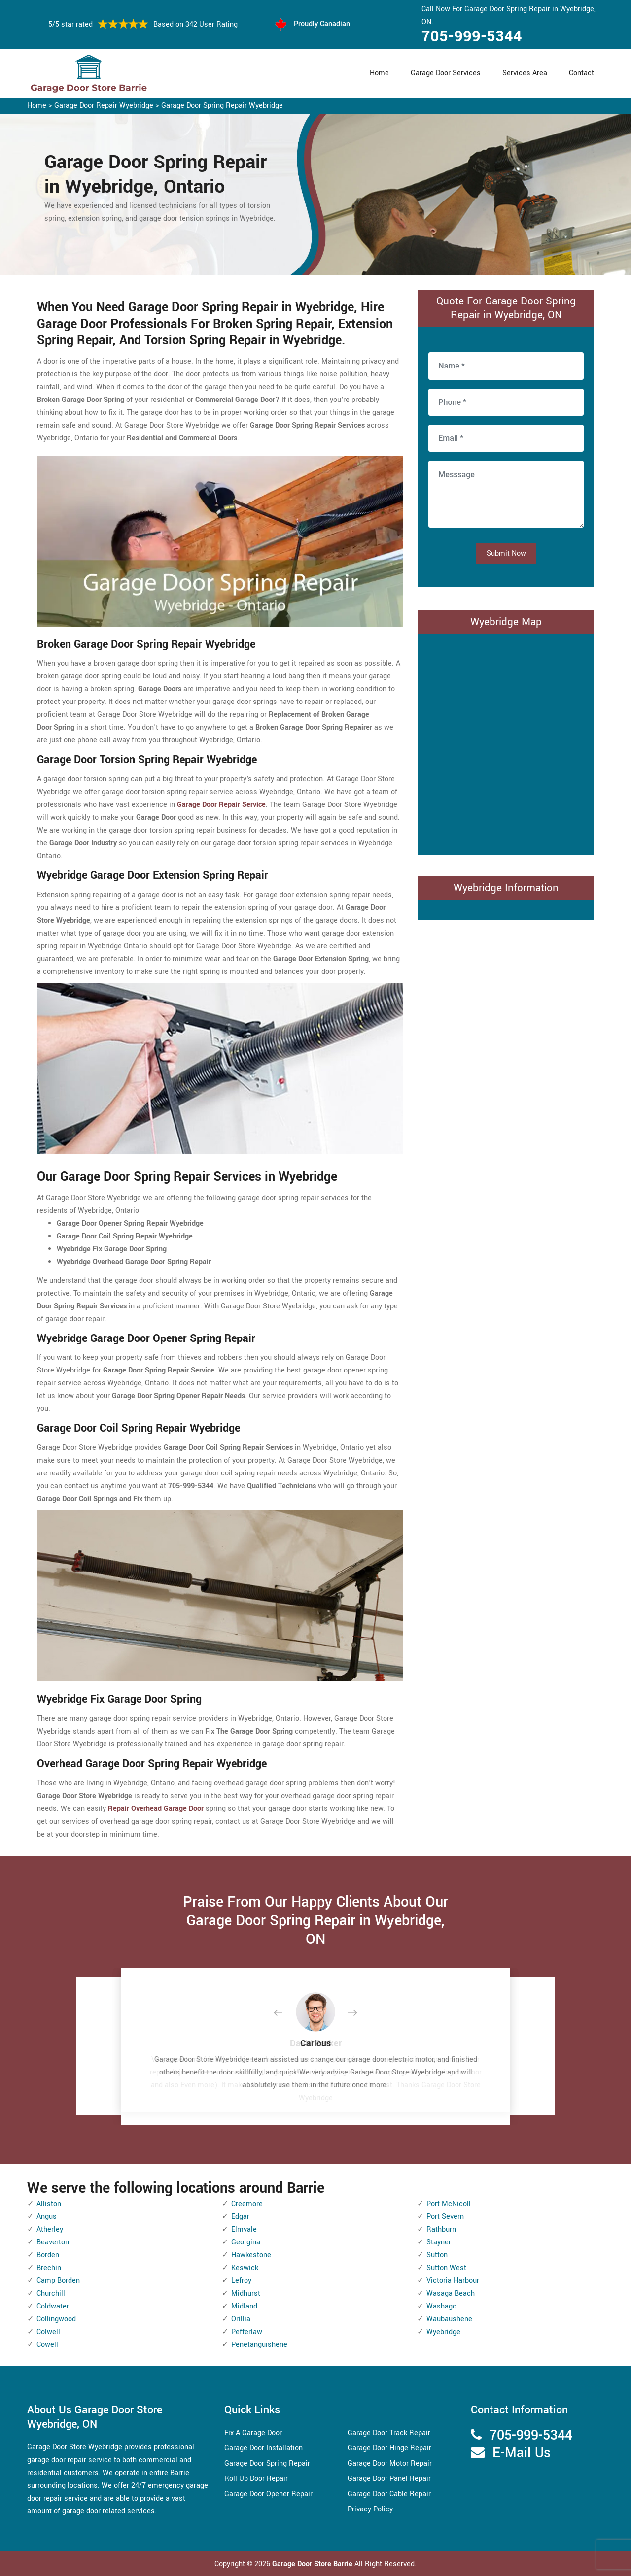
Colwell (48, 2332)
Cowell (47, 2345)
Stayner (438, 2242)
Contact (581, 73)
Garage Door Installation (263, 2448)
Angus (46, 2216)
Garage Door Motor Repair (390, 2463)
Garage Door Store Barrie (312, 2564)
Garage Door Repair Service (221, 805)
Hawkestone (251, 2255)
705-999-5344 (471, 36)
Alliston (48, 2204)
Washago (441, 2306)
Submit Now (506, 553)
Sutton (437, 2255)
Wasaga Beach (450, 2293)
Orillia (240, 2319)
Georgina (245, 2242)
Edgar (240, 2216)
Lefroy (241, 2280)
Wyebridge (443, 2332)
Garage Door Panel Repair (389, 2479)
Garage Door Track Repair (389, 2433)
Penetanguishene (259, 2345)
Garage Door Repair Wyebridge (103, 105)
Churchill (50, 2293)
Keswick (244, 2268)
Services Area (524, 73)
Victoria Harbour (452, 2280)
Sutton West (446, 2268)
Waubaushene (449, 2319)
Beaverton (52, 2242)
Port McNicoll (448, 2204)
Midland (244, 2306)
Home (379, 73)
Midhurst (245, 2293)
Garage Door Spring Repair (267, 2463)
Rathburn (441, 2229)
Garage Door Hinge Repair (389, 2448)
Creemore (247, 2204)
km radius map (506, 741)
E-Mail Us (521, 2453)
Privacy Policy (370, 2509)
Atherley (49, 2229)
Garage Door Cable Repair (389, 2494)
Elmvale (244, 2229)
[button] (286, 2013)
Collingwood (56, 2319)
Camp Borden (58, 2280)
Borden (47, 2255)
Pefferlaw (246, 2332)
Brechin (48, 2268)
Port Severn (445, 2216)
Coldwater (52, 2306)
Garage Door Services (446, 73)
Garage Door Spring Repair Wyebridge (222, 105)
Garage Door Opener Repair (268, 2494)
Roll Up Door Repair (256, 2479)
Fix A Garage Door (253, 2433)
